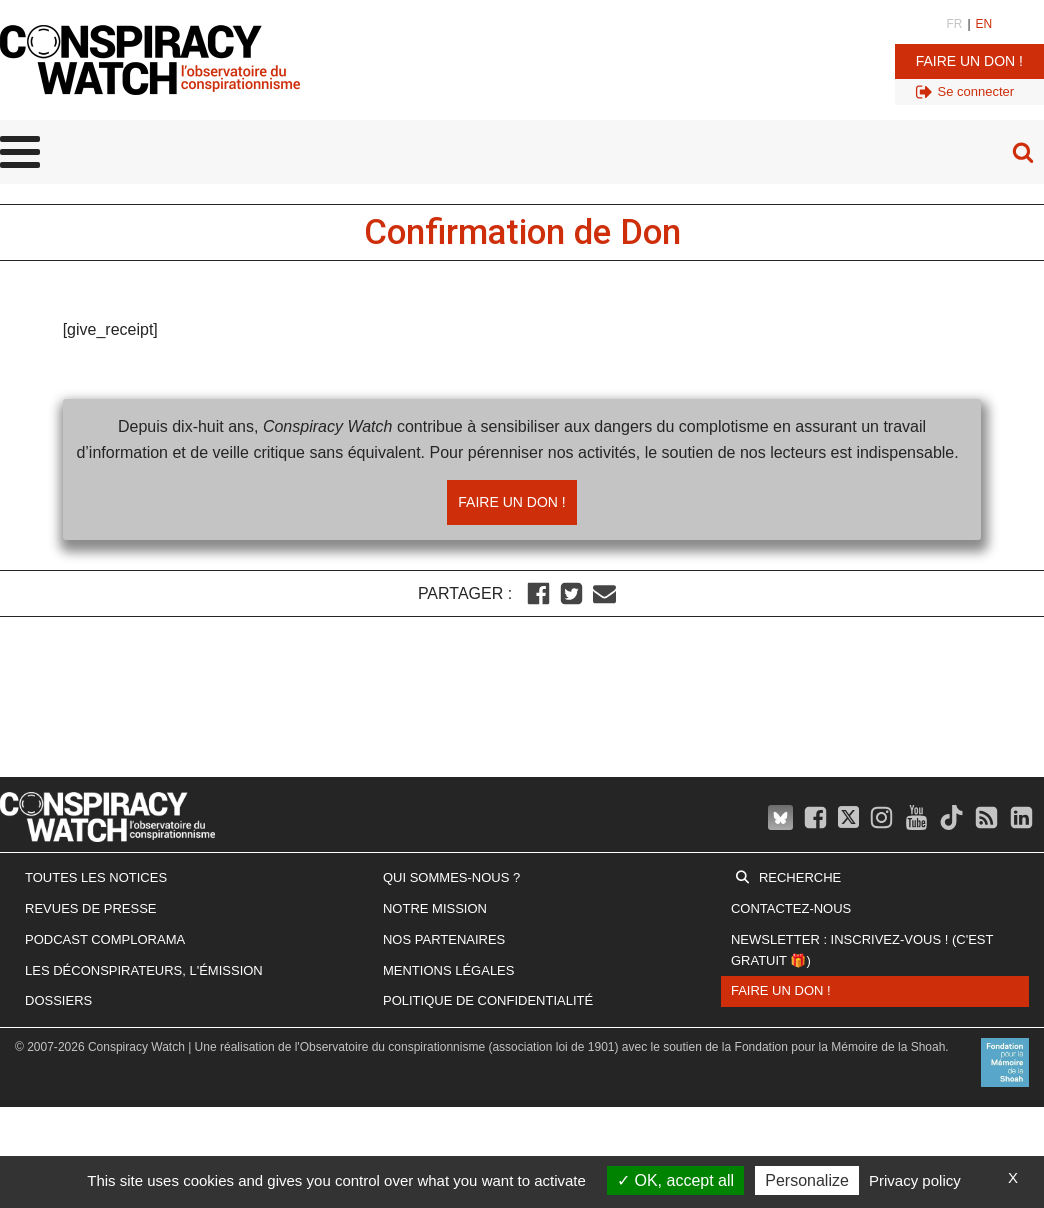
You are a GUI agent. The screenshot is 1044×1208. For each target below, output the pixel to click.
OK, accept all (675, 1180)
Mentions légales (448, 970)
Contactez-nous (791, 908)
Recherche (800, 877)
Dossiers (58, 1000)
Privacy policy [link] (915, 1180)
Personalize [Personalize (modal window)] (807, 1180)
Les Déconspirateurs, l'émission (144, 970)
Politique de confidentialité (488, 1000)
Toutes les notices (96, 877)
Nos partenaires (444, 939)
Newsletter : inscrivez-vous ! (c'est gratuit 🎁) (862, 950)
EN (984, 24)
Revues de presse (91, 908)
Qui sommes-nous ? (451, 877)
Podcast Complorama (105, 939)
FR (954, 24)
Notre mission (435, 908)
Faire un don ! (969, 61)
